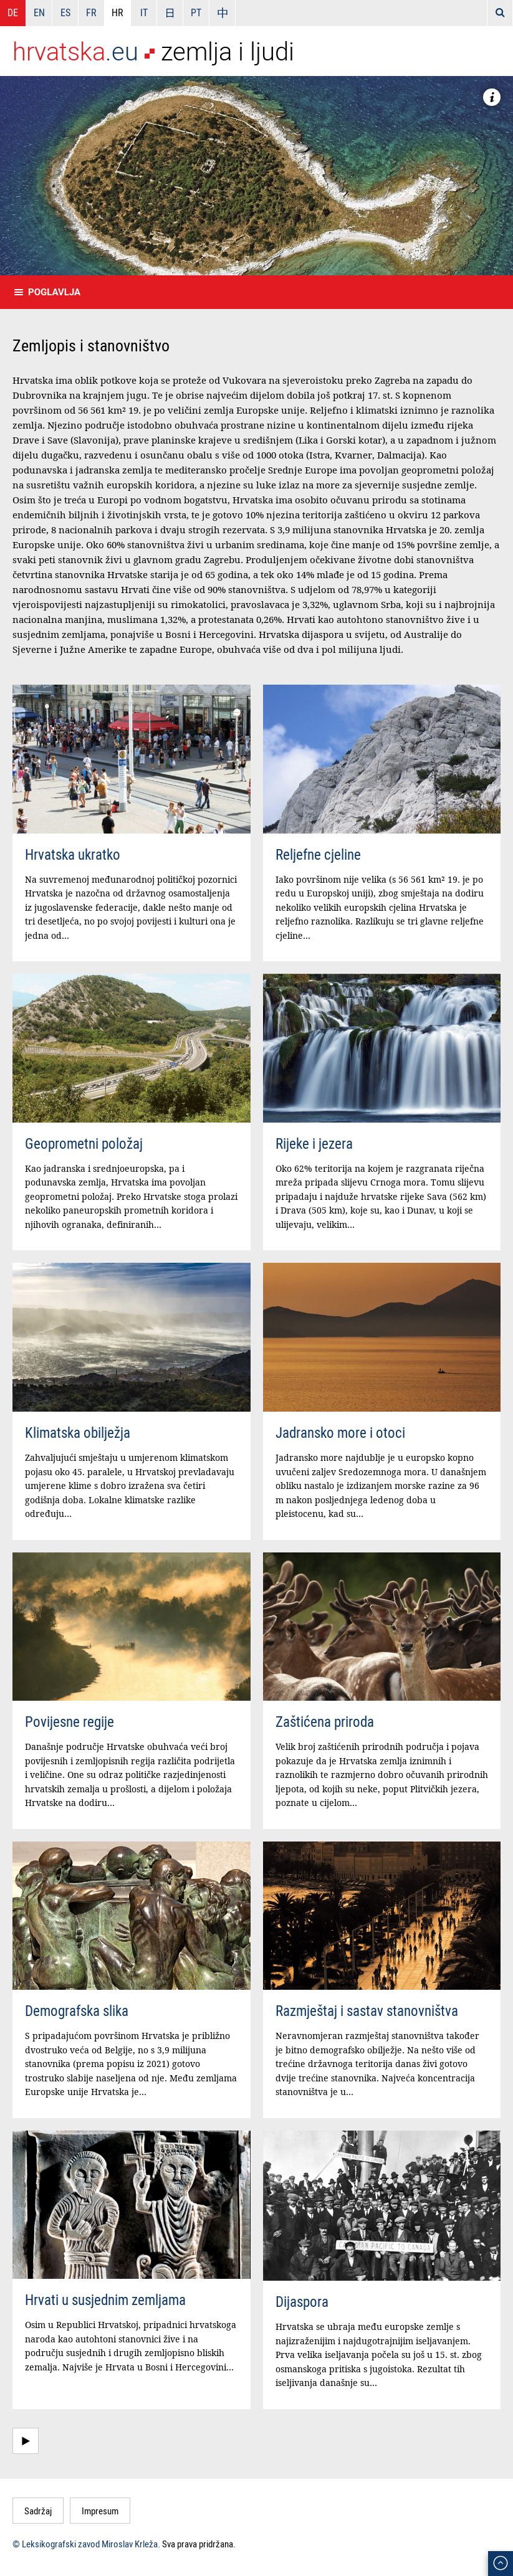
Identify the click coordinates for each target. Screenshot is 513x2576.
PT (196, 12)
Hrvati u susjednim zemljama (105, 2299)
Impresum (100, 2510)
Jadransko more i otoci (340, 1432)
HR (117, 12)
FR (91, 12)
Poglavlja (54, 292)
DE (12, 12)
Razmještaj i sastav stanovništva (367, 2010)
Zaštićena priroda (325, 1721)
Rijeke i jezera (314, 1143)
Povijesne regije (69, 1721)
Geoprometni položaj (84, 1143)
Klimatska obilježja (77, 1432)
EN (39, 12)
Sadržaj (38, 2510)
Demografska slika (76, 2010)
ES (65, 12)
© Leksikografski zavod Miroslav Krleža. (86, 2543)
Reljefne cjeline (318, 854)
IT (144, 12)
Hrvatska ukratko (72, 854)
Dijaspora (302, 2301)
